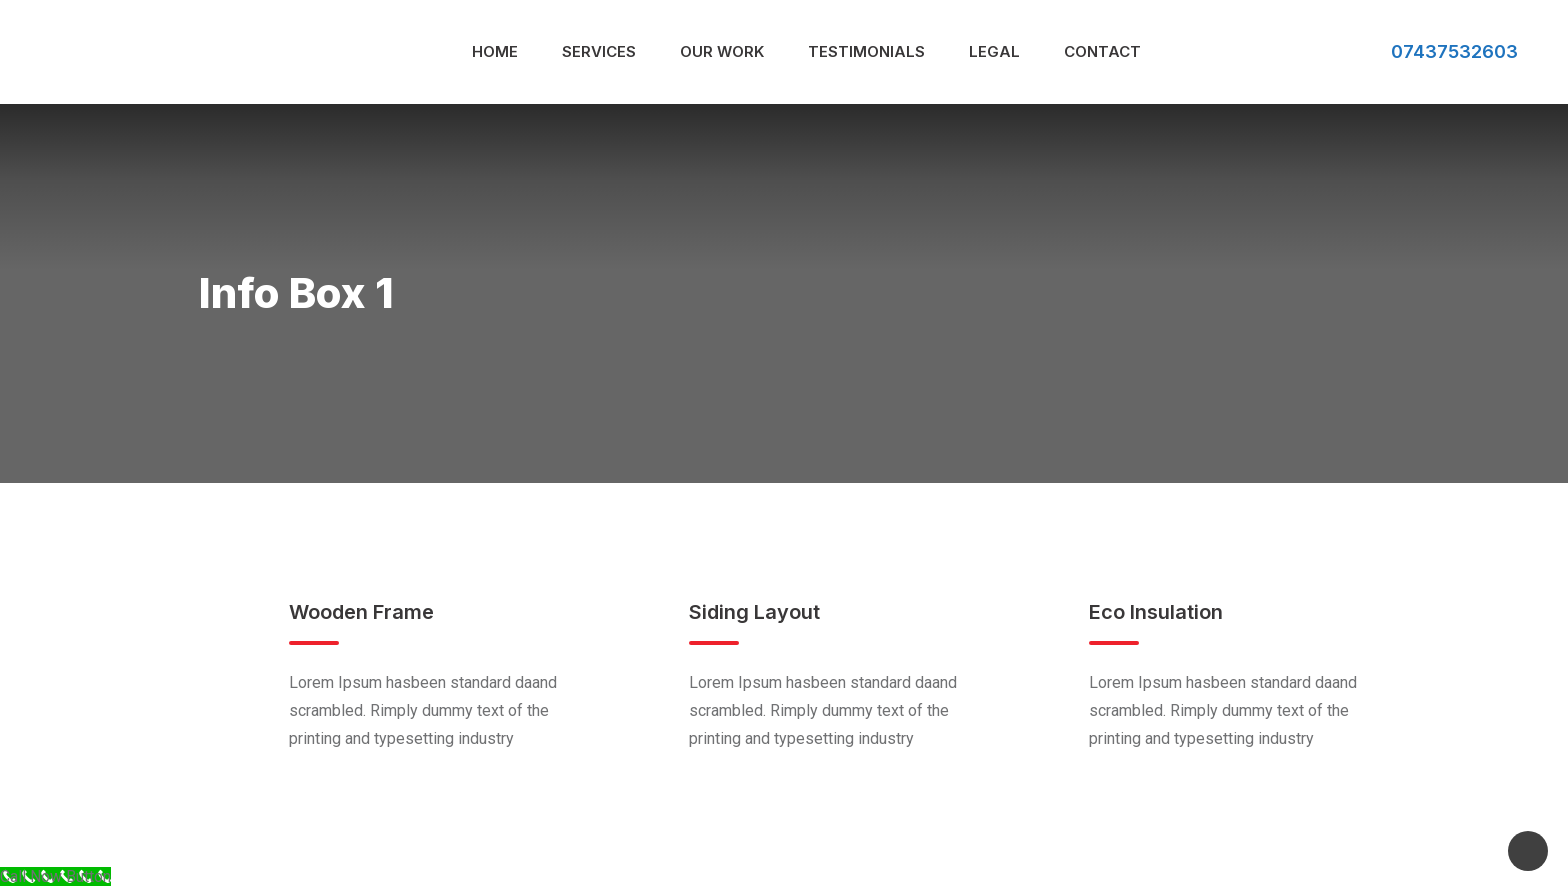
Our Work (722, 51)
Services (599, 51)
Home (495, 51)
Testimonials (866, 51)
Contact (1102, 51)
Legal (994, 51)
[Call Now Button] (55, 876)
